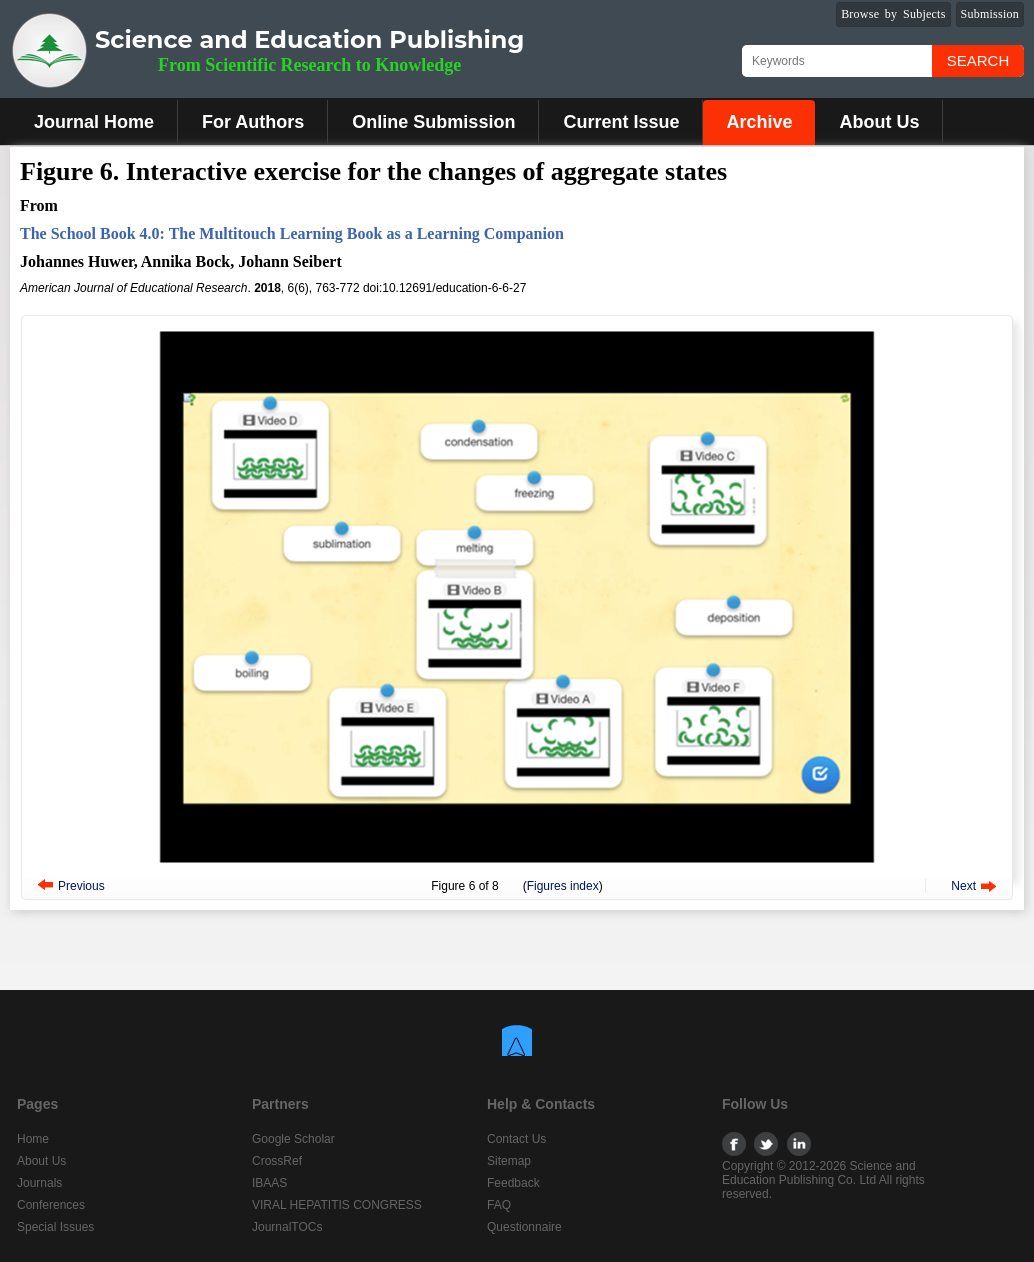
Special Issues (55, 1227)
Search (978, 60)
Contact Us (516, 1139)
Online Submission (433, 122)
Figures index (563, 886)
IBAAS (269, 1183)
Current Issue (621, 122)
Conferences (51, 1205)
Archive (759, 122)
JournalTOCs (287, 1227)
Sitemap (509, 1161)
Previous (81, 886)
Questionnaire (524, 1227)
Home (33, 1139)
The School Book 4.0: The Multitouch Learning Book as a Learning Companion (292, 233)
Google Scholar (293, 1139)
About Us (879, 122)
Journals (39, 1183)
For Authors (253, 122)
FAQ (499, 1205)
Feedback (513, 1183)
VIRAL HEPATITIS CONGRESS (337, 1205)
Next (963, 886)
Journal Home (94, 122)
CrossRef (277, 1161)
